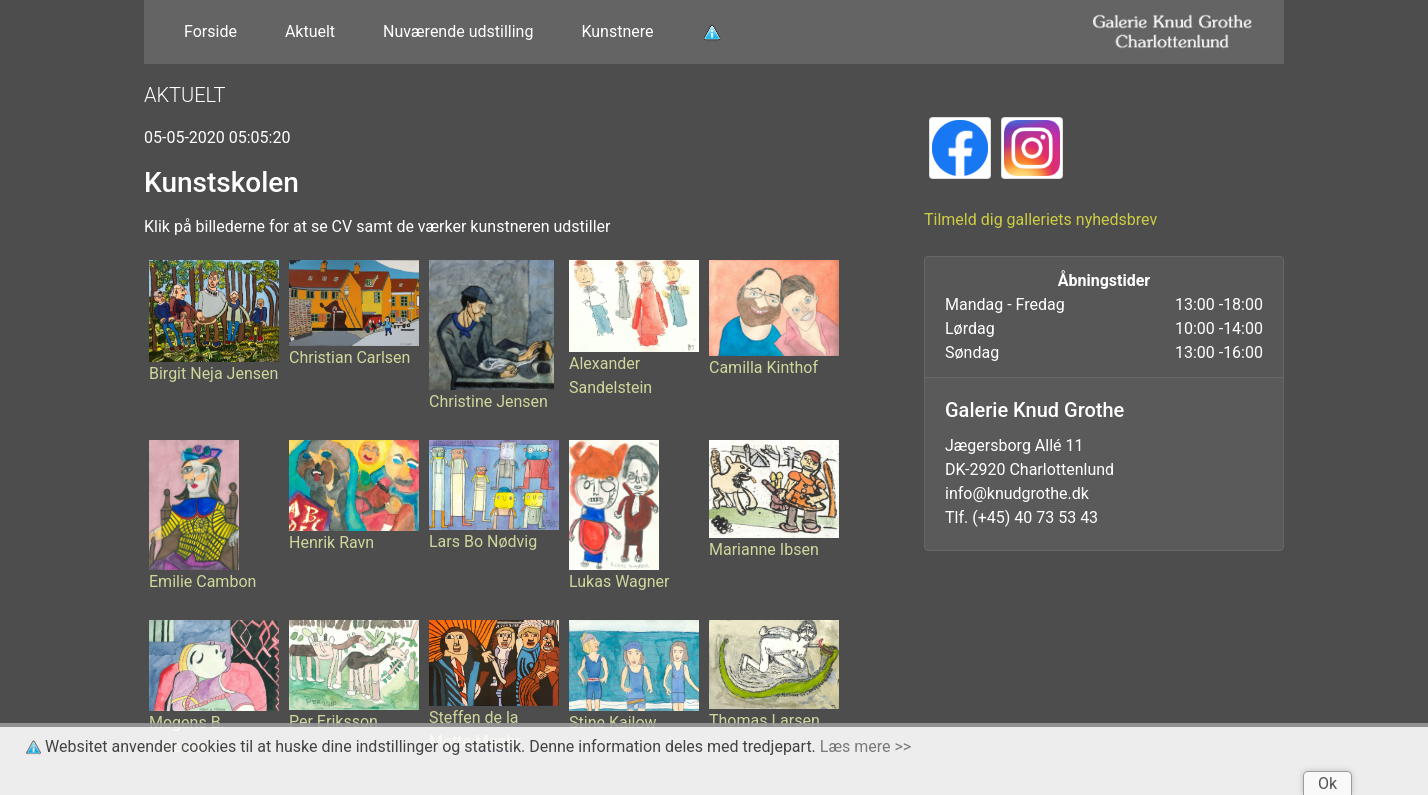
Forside (210, 31)
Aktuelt (310, 31)
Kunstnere (617, 31)
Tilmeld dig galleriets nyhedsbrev (1040, 219)
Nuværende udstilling (458, 31)
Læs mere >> (865, 746)
